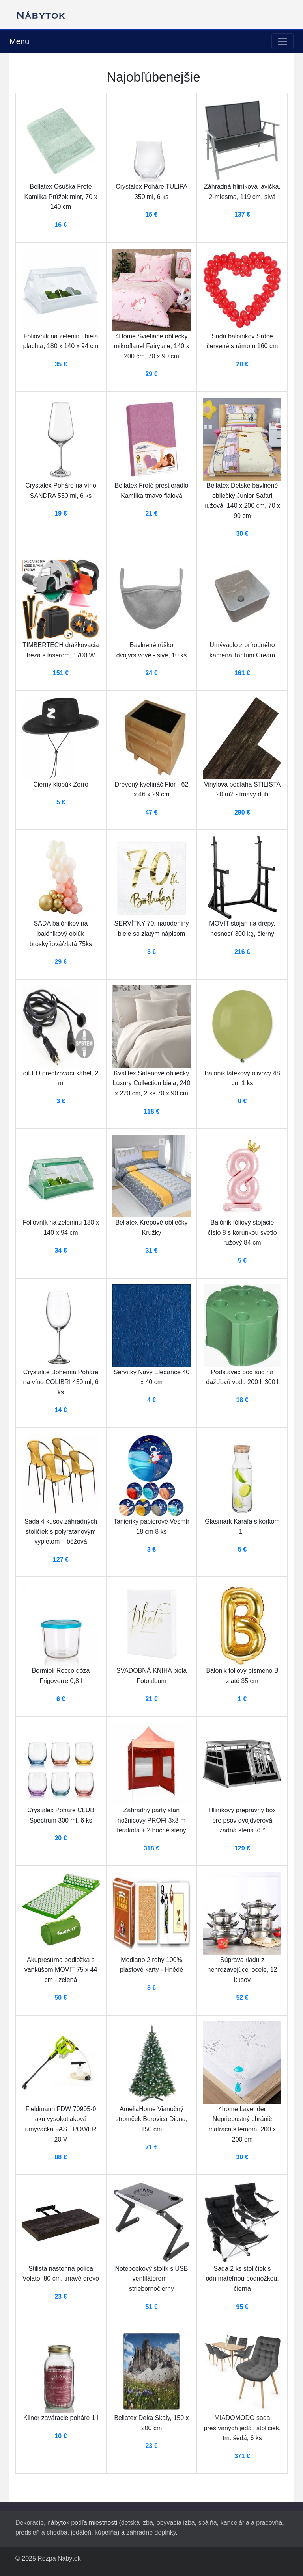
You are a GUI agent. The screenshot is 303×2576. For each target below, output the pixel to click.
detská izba (137, 2522)
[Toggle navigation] (282, 41)
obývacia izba (176, 2522)
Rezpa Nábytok (58, 2558)
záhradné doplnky (151, 2532)
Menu (19, 41)
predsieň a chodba (41, 2532)
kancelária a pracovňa (251, 2522)
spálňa (207, 2522)
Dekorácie (29, 2522)
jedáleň (81, 2532)
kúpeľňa (106, 2532)
